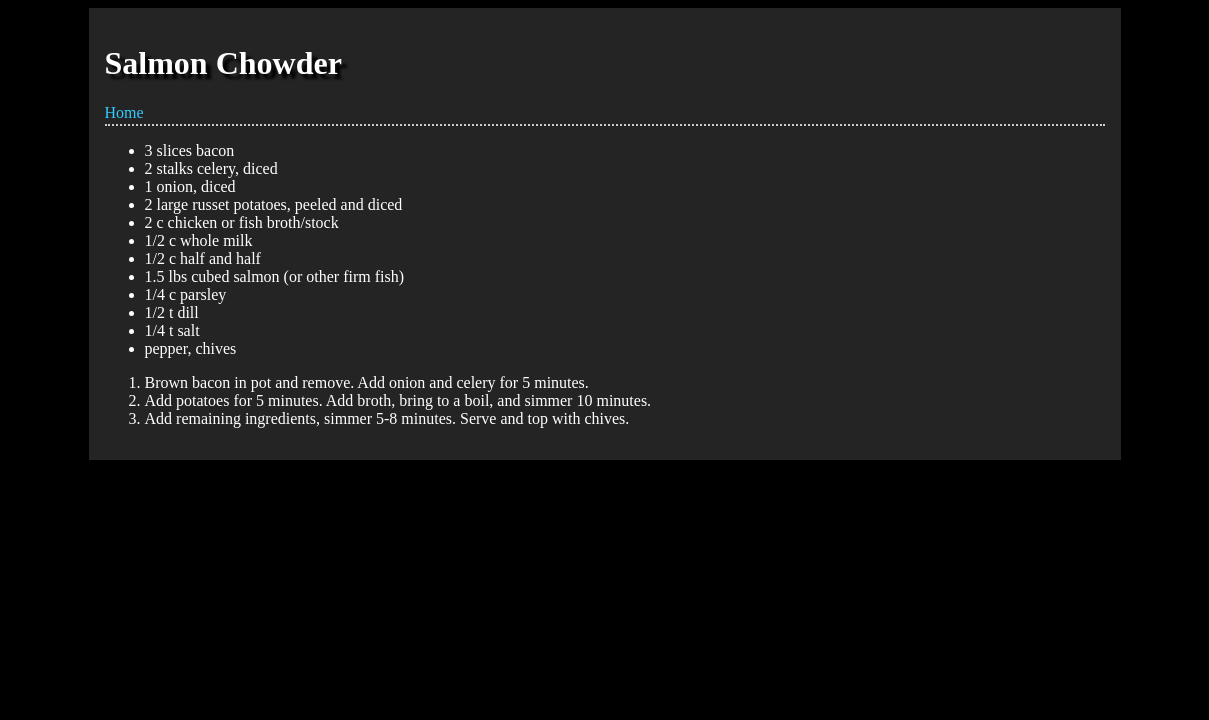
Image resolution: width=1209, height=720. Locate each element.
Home (124, 112)
